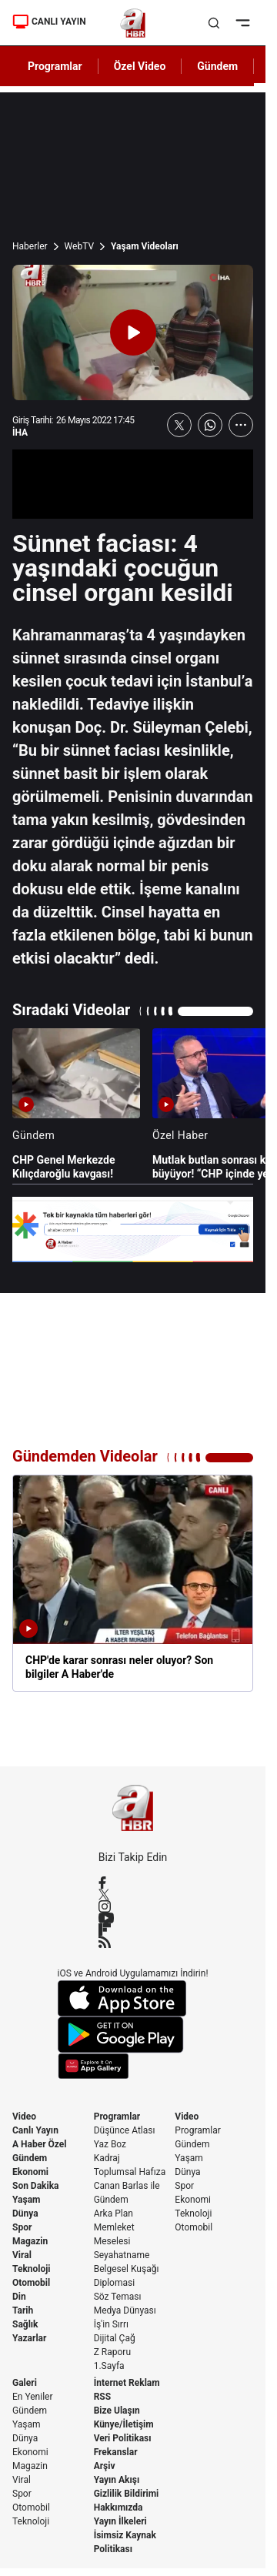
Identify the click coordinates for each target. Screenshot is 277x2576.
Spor (22, 2227)
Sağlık (25, 2324)
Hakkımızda (118, 2507)
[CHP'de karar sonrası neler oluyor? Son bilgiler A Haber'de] (132, 1583)
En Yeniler (32, 2396)
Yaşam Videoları (145, 246)
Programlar (117, 2116)
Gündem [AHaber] (217, 66)
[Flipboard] (133, 1929)
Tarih (22, 2310)
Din (19, 2296)
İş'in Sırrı (111, 2324)
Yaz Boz (110, 2144)
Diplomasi (114, 2282)
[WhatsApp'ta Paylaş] (210, 425)
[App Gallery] (133, 2066)
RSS (102, 2396)
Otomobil (31, 2282)
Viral (22, 2255)
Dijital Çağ (114, 2338)
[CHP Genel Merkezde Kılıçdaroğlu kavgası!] (76, 1104)
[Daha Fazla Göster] (241, 425)
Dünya (25, 2213)
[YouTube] (133, 1918)
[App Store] (133, 1998)
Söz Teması (118, 2296)
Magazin (30, 2241)
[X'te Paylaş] (179, 425)
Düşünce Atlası (124, 2130)
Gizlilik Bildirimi (126, 2493)
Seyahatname (122, 2255)
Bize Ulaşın (117, 2410)
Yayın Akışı (117, 2479)
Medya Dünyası (125, 2310)
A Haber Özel (39, 2144)
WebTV (79, 246)
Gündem (29, 2158)
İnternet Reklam (127, 2382)
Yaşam (26, 2199)
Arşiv (104, 2466)
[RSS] (133, 1942)
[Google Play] (133, 2034)
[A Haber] (132, 23)
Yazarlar (29, 2338)
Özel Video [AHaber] (140, 66)
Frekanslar (116, 2452)
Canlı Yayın (35, 2130)
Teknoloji (31, 2269)
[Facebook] (133, 1882)
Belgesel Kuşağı (126, 2269)
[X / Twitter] (133, 1894)
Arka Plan (113, 2213)
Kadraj (107, 2158)
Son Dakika (35, 2185)
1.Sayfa (109, 2365)
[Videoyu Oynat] (133, 332)
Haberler (30, 246)
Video (24, 2116)
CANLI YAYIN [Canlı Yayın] (49, 21)
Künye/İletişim (124, 2424)
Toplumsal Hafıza (130, 2172)
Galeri (24, 2382)
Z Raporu (112, 2352)
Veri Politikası (123, 2438)
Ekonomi (30, 2172)
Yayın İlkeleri (120, 2521)
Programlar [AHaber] (55, 66)
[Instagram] (133, 1906)
